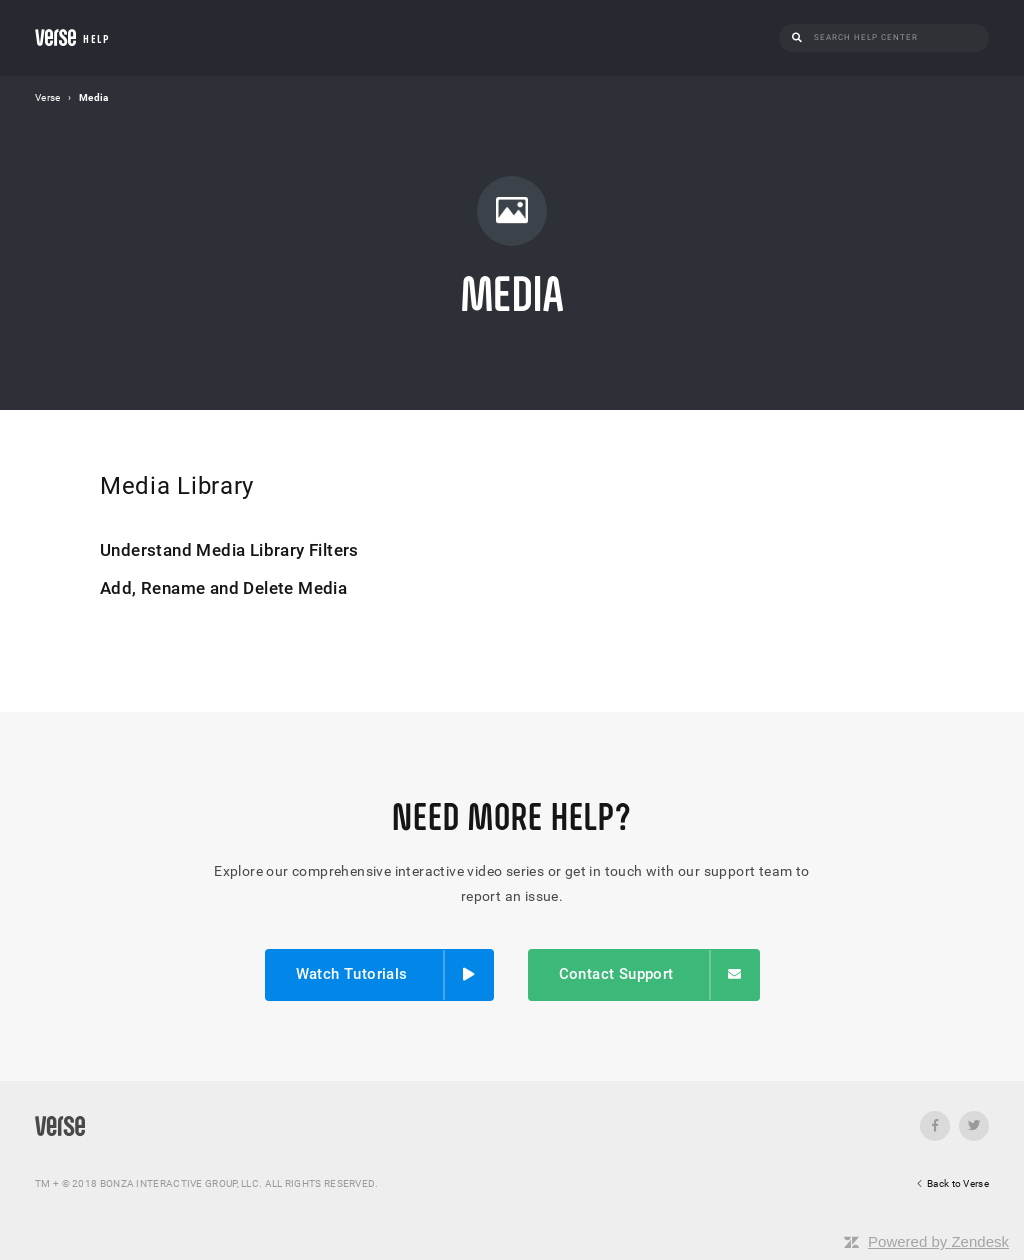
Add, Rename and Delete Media (223, 588)
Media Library (177, 486)
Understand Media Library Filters (229, 550)
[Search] (895, 37)
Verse (48, 97)
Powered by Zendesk (938, 1241)
